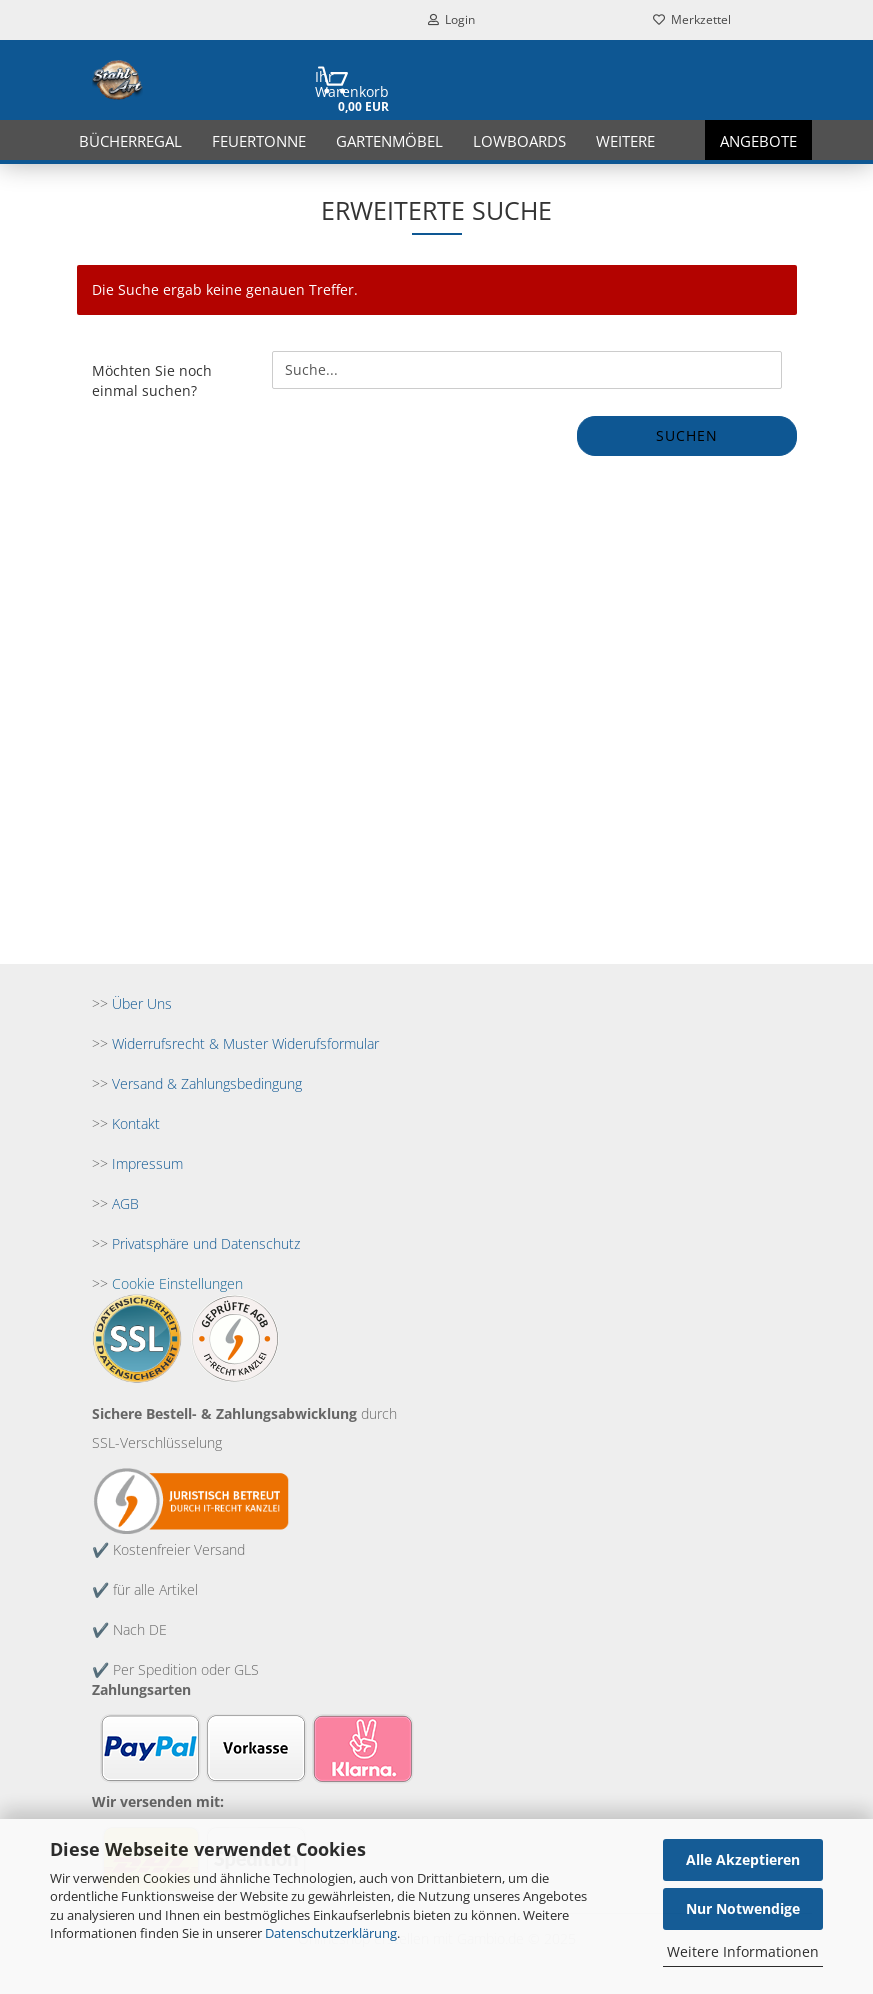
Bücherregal (130, 141)
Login (451, 19)
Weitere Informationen (743, 1951)
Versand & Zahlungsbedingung (207, 1083)
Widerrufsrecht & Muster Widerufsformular (245, 1043)
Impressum (147, 1163)
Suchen (687, 435)
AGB (125, 1203)
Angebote (758, 141)
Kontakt (136, 1123)
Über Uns (142, 1003)
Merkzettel (692, 19)
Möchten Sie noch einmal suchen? (152, 380)
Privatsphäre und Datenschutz (206, 1243)
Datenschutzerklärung (331, 1933)
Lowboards (519, 141)
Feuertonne (259, 141)
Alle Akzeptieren (743, 1859)
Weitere (625, 141)
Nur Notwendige (743, 1908)
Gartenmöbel (389, 141)
